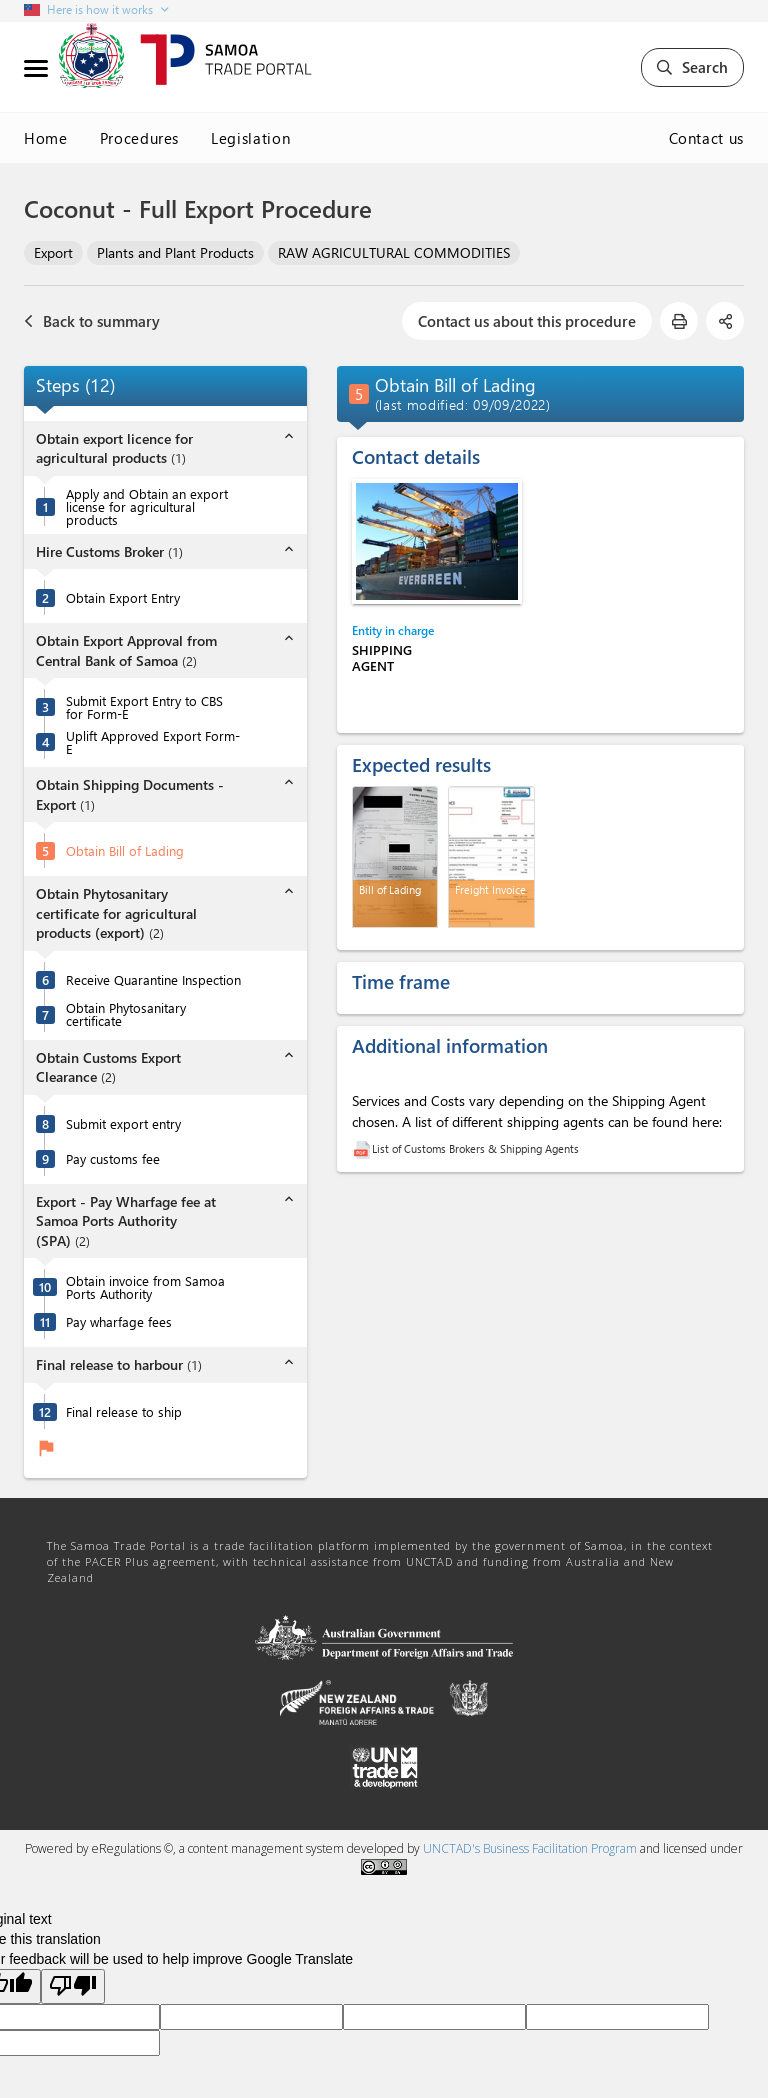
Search (692, 67)
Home (46, 138)
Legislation (250, 138)
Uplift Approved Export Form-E (153, 742)
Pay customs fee (113, 1158)
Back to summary (92, 321)
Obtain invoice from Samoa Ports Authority (145, 1287)
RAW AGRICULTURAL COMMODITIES (394, 252)
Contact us (707, 138)
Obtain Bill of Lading (125, 850)
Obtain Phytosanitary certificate (126, 1014)
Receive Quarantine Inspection (153, 979)
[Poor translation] (73, 1986)
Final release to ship (124, 1411)
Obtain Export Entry (123, 597)
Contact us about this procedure (527, 321)
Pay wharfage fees (119, 1321)
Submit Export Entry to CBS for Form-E (144, 707)
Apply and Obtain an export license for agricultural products (147, 506)
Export (53, 252)
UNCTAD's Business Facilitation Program (530, 1848)
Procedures (140, 138)
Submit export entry (123, 1123)
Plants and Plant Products (175, 252)
